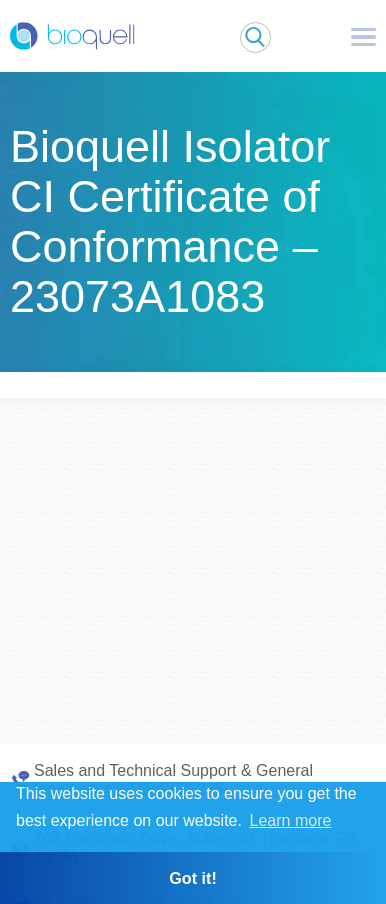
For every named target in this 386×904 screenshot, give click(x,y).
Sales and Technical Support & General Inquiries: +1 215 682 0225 (173, 779)
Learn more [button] (291, 820)
